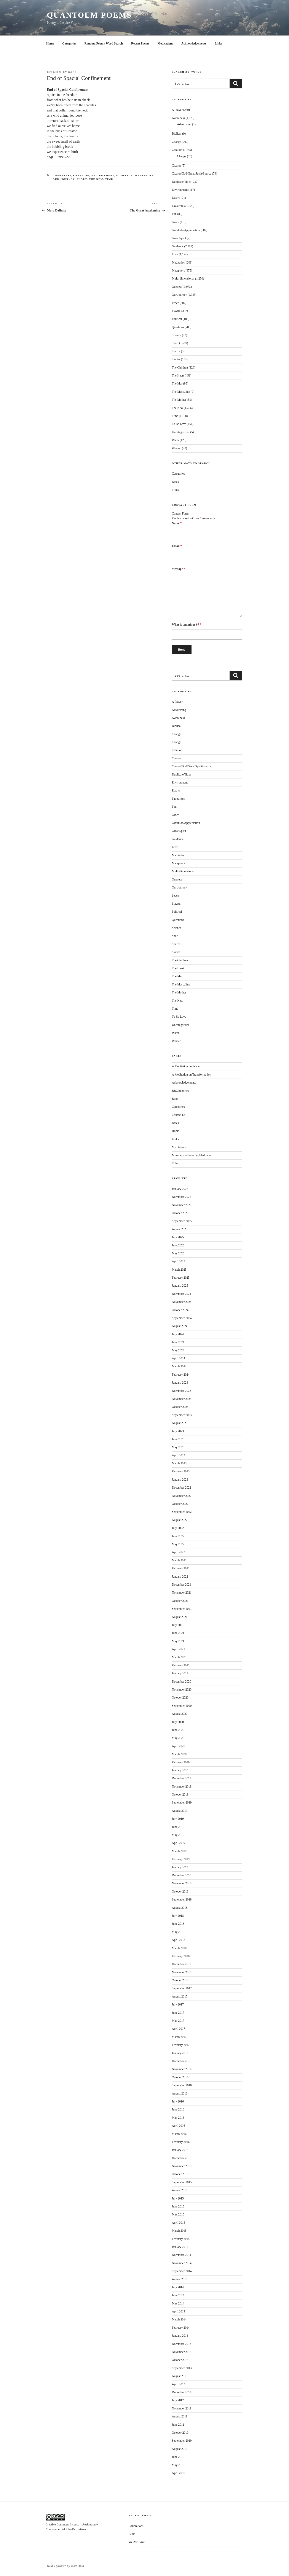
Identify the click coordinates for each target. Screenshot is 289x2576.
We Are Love (137, 2542)
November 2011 (181, 2408)
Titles (175, 489)
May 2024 (178, 1350)
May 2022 (178, 1544)
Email (177, 546)
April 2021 (178, 1649)
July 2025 (178, 1237)
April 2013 (178, 2384)
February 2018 (181, 1956)
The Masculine (181, 391)
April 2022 (178, 1552)
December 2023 (181, 1390)
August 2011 (179, 2416)
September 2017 (182, 1988)
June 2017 (178, 2012)
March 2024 (179, 1366)
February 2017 (181, 2045)
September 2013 (182, 2368)
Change (176, 141)
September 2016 (182, 2085)
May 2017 (178, 2020)
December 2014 (181, 2255)
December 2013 (181, 2344)
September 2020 (182, 1705)
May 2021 (178, 1641)
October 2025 (180, 1213)
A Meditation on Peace (186, 1066)
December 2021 (181, 1584)
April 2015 (178, 2222)
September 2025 (182, 1221)
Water (175, 440)
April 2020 (178, 1746)
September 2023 (182, 1415)
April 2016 (178, 2125)
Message (178, 569)
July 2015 (178, 2198)
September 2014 (182, 2271)
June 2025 (178, 1245)
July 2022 (178, 1528)
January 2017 (180, 2053)
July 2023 (178, 1431)
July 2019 (178, 1818)
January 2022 (180, 1576)
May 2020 (178, 1738)
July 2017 (178, 2004)
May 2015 (178, 2214)
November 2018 (182, 1883)
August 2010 (179, 2448)
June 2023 (178, 1439)
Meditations (165, 43)
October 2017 (180, 1980)
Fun (174, 214)
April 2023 (178, 1455)
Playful (176, 311)
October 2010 (180, 2432)
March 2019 (179, 1851)
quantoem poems (89, 15)
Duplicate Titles (181, 181)
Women (176, 448)
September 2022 (182, 1511)
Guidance (124, 175)
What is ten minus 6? (186, 624)
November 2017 (182, 1972)
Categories (69, 43)
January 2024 (180, 1382)
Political (177, 319)
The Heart (178, 375)
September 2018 (182, 1899)
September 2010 (182, 2440)
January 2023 (180, 1479)
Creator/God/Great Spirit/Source (191, 173)
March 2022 (179, 1560)
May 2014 (178, 2303)
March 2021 (179, 1657)
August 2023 (179, 1423)
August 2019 (179, 1810)
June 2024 (178, 1342)
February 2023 (181, 1471)
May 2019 (178, 1835)
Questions (178, 327)
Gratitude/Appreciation (186, 230)
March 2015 (179, 2230)
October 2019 (180, 1794)
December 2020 (181, 1681)
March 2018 (179, 1948)
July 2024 (178, 1334)
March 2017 (179, 2037)
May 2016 (178, 2117)
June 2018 (178, 1923)
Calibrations (136, 2526)
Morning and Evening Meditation (192, 1155)
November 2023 (182, 1398)
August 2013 (179, 2376)
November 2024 (182, 1301)
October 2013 (180, 2359)
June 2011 (178, 2424)
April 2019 (178, 1843)
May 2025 (178, 1253)
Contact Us (178, 1115)
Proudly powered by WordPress (65, 2566)
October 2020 (180, 1697)
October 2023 (180, 1406)
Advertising (184, 124)
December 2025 (181, 1196)
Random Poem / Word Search (104, 43)
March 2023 (179, 1463)
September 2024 (182, 1318)
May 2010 (178, 2465)
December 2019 (181, 1778)
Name (177, 523)
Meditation (178, 262)
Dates (175, 481)
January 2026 (180, 1188)
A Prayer (177, 109)
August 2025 (179, 1229)
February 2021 (181, 1665)
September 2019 (182, 1802)
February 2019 (181, 1859)
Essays (176, 197)
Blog (175, 1098)
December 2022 (181, 1487)
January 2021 (180, 1673)
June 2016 (178, 2109)
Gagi (72, 72)
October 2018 (180, 1891)
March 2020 (179, 1754)
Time (109, 179)
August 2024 (179, 1326)
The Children (180, 367)
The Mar (177, 383)
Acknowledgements (193, 43)
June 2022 (178, 1536)
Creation (81, 175)
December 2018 (181, 1875)
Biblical (176, 133)
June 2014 (178, 2295)
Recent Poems (140, 43)
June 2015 (178, 2206)
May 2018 (178, 1932)
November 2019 (182, 1786)
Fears (132, 2534)
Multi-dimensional (183, 278)
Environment (102, 175)
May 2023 (178, 1447)
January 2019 (180, 1867)
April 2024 (178, 1358)
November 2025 (182, 1205)
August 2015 (179, 2190)
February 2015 (181, 2239)
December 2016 (181, 2061)
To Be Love (179, 424)
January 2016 (180, 2150)
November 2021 (182, 1592)
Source (176, 351)
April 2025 (178, 1261)
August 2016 (179, 2093)
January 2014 (180, 2335)
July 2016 (178, 2101)
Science (176, 335)
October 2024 (180, 1310)
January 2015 (180, 2247)
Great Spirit (179, 238)
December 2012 (181, 2392)
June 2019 (178, 1827)
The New (96, 179)
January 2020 (180, 1770)
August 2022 (179, 1520)
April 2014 (178, 2311)
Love (175, 254)
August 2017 (179, 1996)
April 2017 (178, 2028)
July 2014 (178, 2287)
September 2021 (182, 1608)
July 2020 (178, 1722)
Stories (176, 359)
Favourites (178, 206)
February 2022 (181, 1568)
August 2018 (179, 1907)
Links (218, 43)
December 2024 (181, 1293)
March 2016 (179, 2134)
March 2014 (179, 2319)
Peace (175, 303)
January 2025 (180, 1285)
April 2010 (178, 2473)
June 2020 (178, 1730)
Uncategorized (181, 432)
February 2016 (181, 2142)
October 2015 (180, 2174)
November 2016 (182, 2069)
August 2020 (179, 1713)
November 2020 (182, 1689)
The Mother (179, 399)
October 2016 (180, 2077)
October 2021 (180, 1600)
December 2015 (181, 2158)
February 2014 (181, 2327)
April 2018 (178, 1940)
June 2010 (178, 2456)
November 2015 (182, 2166)
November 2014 (182, 2263)
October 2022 (180, 1503)
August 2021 (179, 1617)
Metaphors (144, 175)
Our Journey (64, 179)
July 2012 (178, 2400)
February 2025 (181, 1277)
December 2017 (181, 1964)
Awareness (62, 175)
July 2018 (178, 1915)
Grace (175, 222)
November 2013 (182, 2352)
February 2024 (181, 1374)
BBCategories (180, 1090)
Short (82, 179)
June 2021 (178, 1633)
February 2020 (181, 1762)
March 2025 (179, 1269)
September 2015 (182, 2182)
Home (50, 43)
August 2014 (179, 2279)
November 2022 (182, 1495)
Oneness (177, 286)
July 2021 (178, 1625)
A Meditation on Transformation (191, 1074)
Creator (176, 165)
